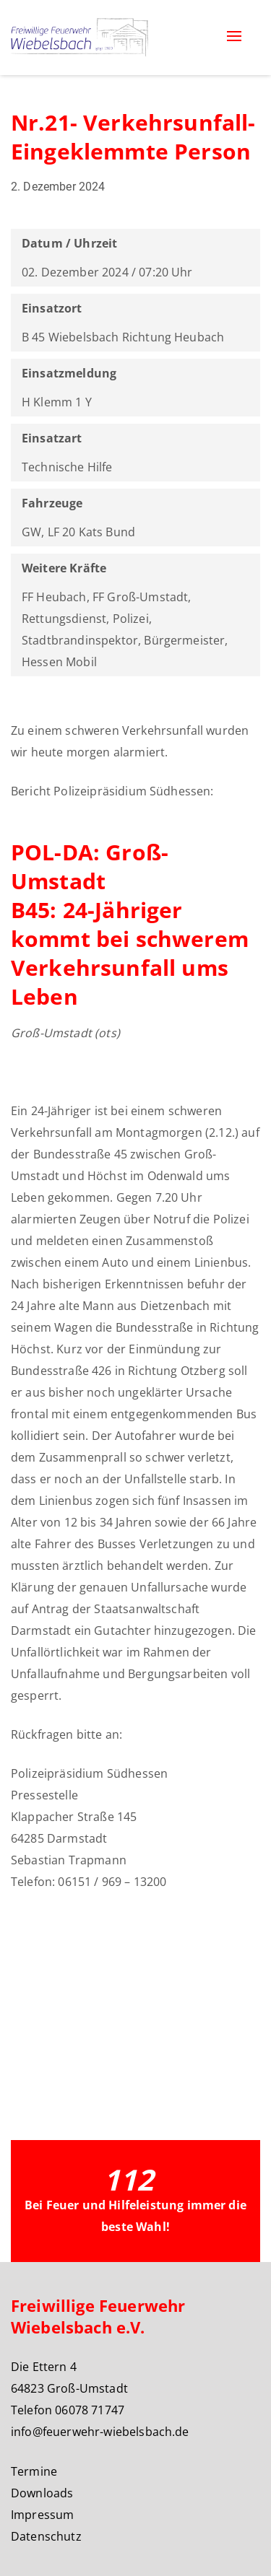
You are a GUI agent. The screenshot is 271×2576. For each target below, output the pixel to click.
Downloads (42, 2493)
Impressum (42, 2515)
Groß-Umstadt (51, 1033)
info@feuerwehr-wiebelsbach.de (100, 2432)
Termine (34, 2471)
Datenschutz (46, 2536)
